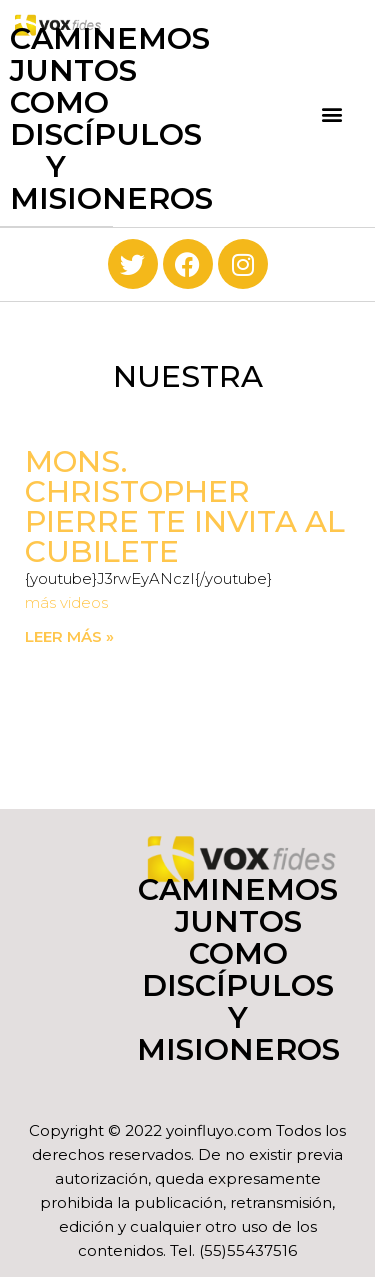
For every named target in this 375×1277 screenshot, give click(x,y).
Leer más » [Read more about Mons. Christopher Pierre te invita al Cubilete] (69, 636)
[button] (332, 113)
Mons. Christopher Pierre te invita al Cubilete (185, 506)
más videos (66, 602)
